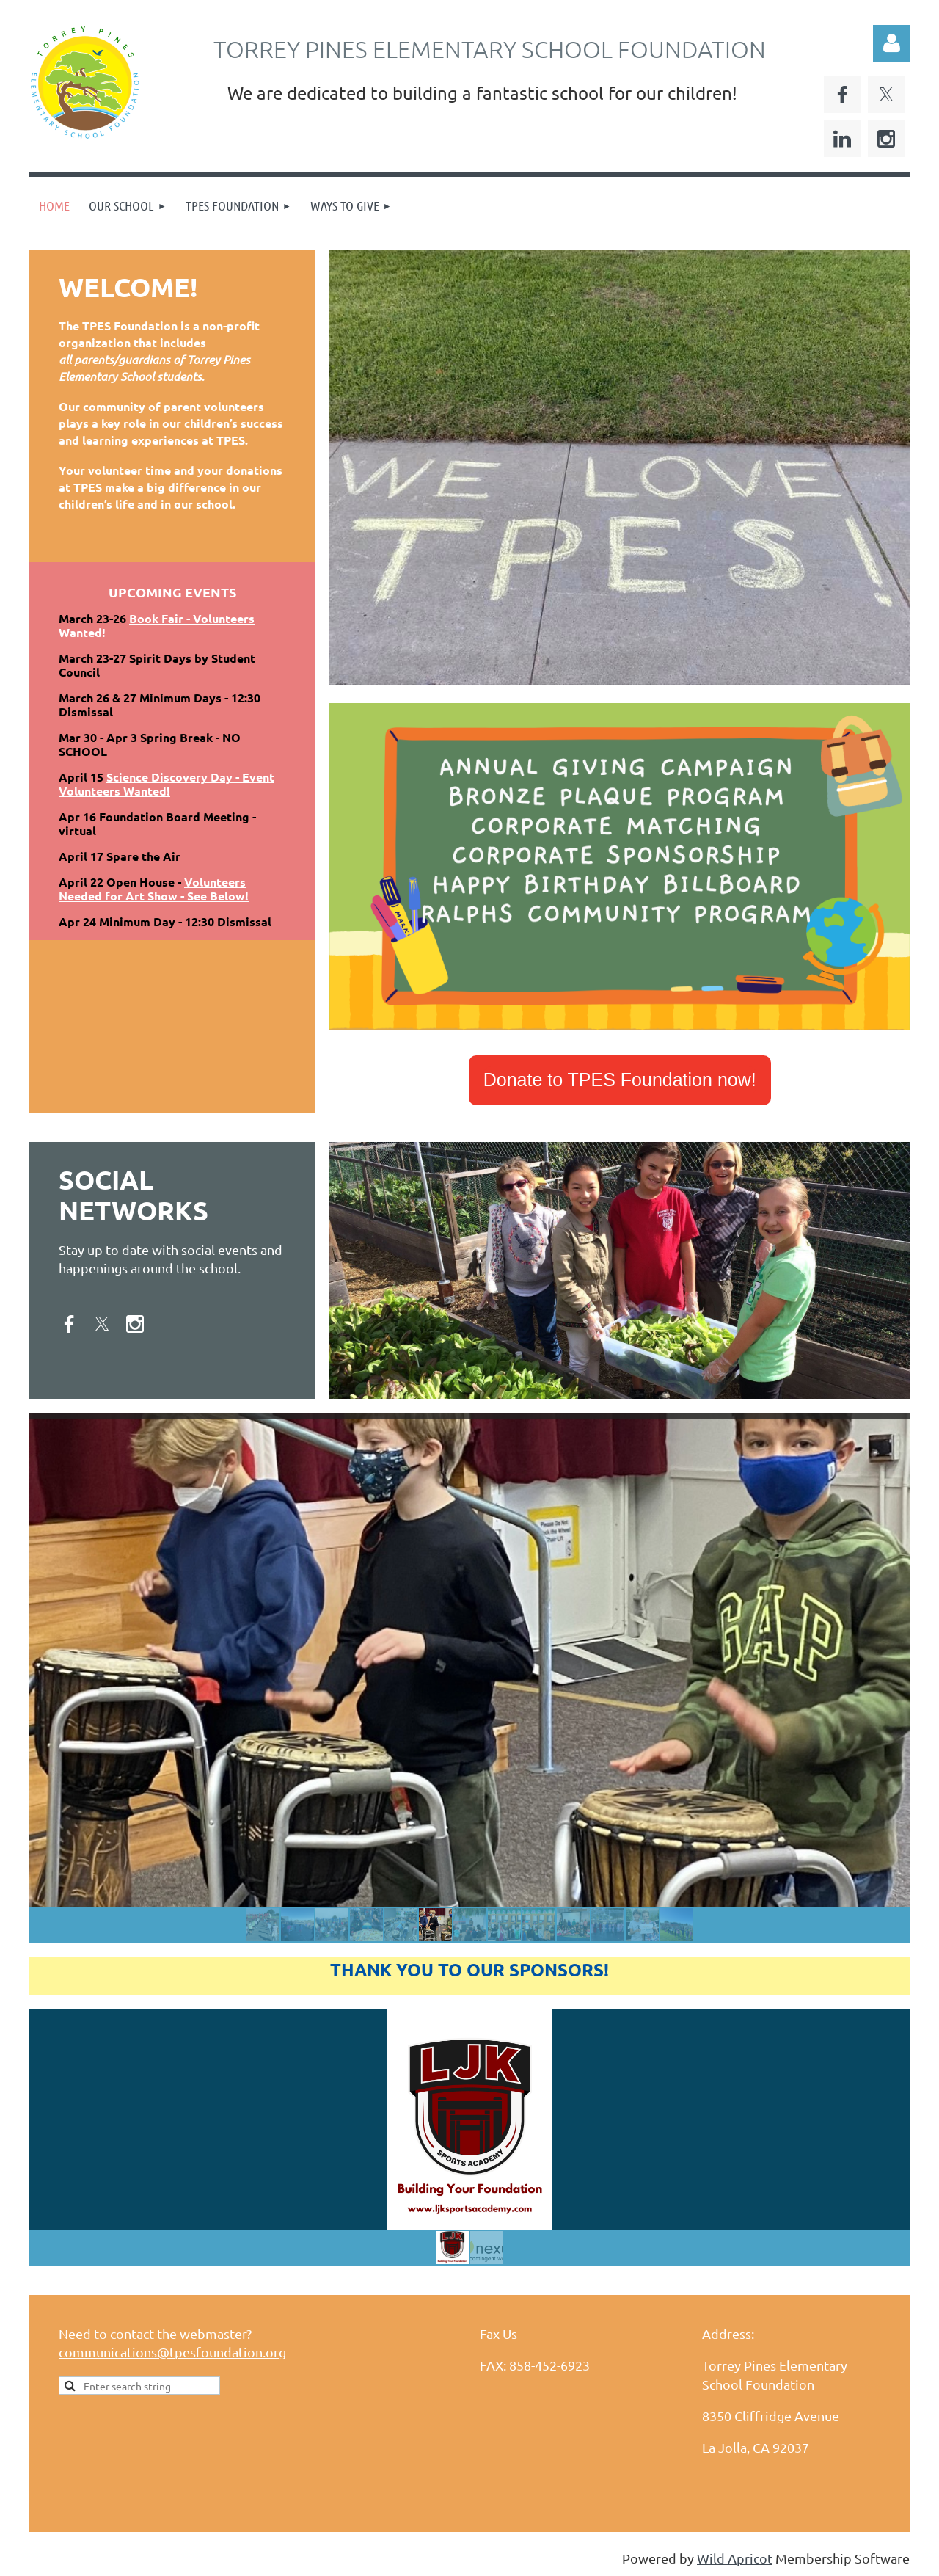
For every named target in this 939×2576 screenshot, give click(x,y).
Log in (891, 43)
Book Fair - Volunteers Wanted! (157, 625)
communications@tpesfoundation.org (172, 2351)
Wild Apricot (734, 2558)
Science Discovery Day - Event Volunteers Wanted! (166, 783)
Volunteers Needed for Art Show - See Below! (154, 888)
